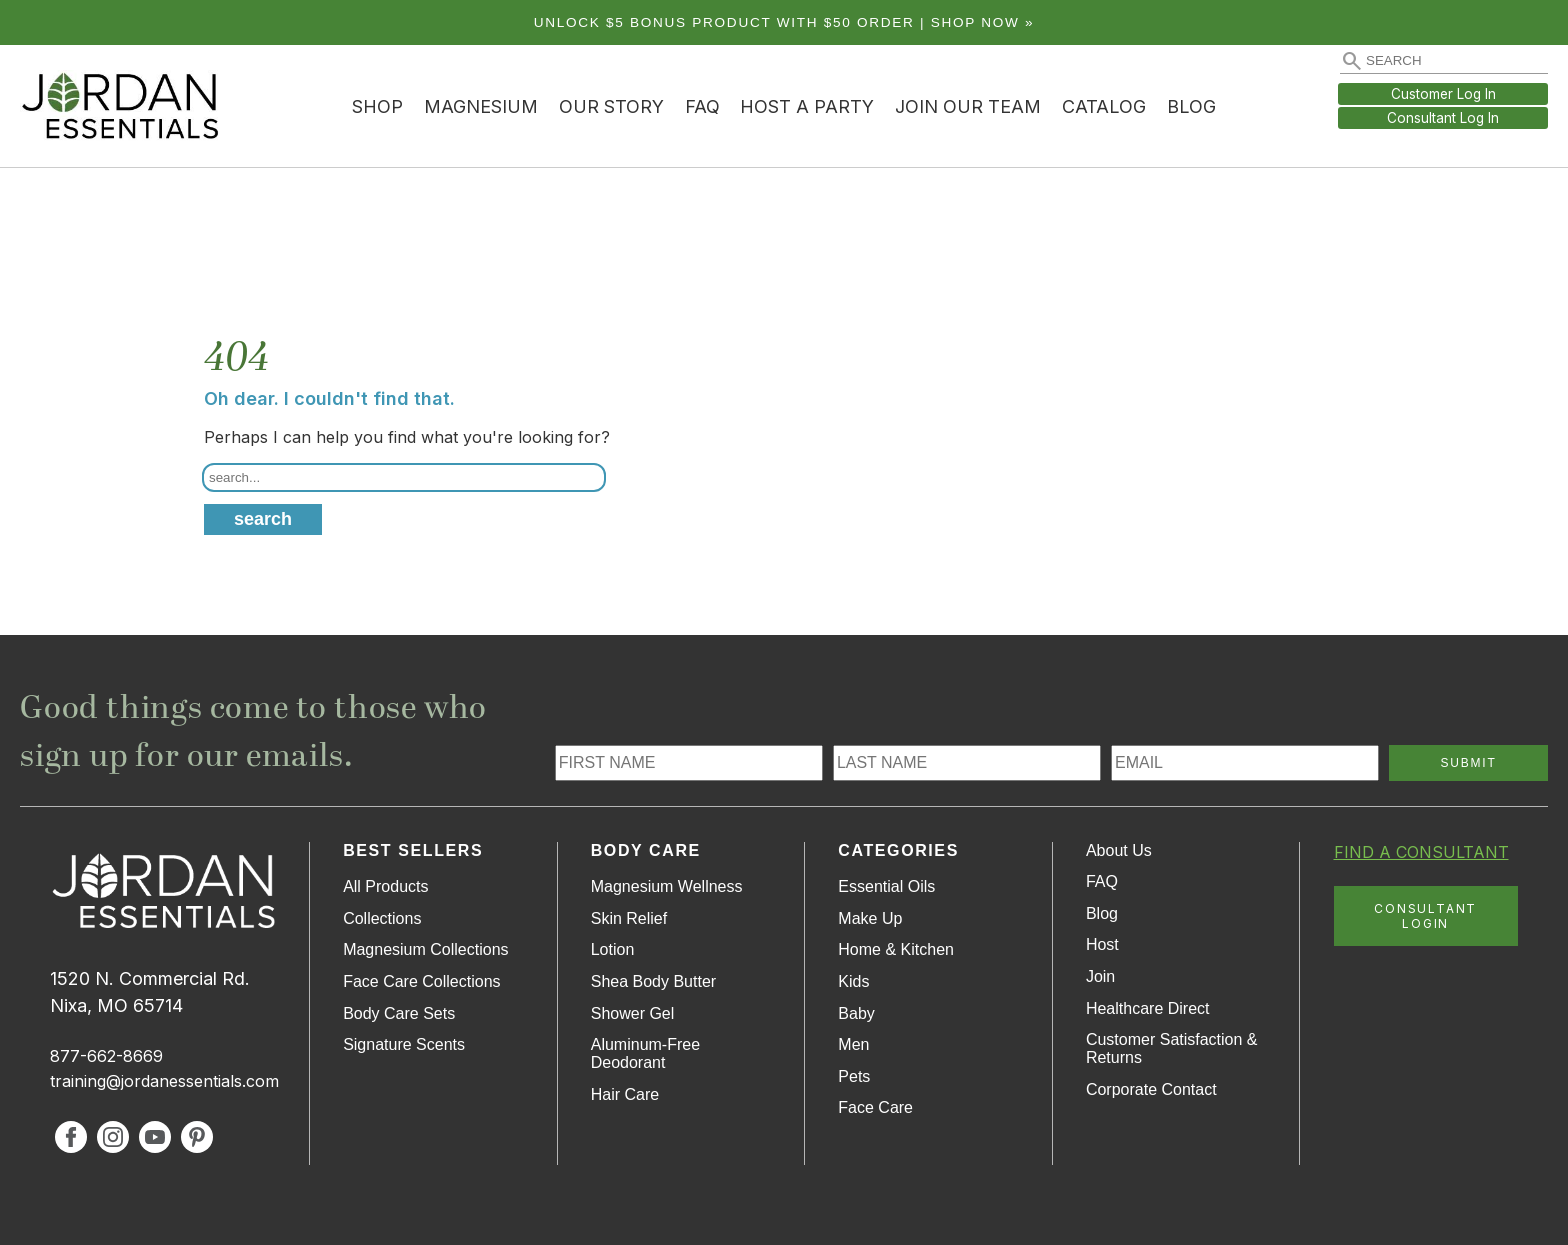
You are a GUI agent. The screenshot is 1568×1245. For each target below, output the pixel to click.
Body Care (646, 850)
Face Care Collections (421, 981)
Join (1100, 976)
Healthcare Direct (1148, 1008)
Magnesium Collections (425, 949)
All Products (385, 886)
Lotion (613, 949)
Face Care (875, 1107)
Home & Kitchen (896, 949)
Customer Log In (1443, 94)
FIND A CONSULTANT (1421, 852)
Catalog (1104, 106)
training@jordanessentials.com (164, 1081)
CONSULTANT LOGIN (1425, 916)
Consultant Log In (1443, 118)
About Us (1119, 850)
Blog (1191, 106)
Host (1102, 944)
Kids (853, 981)
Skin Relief (629, 918)
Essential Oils (886, 886)
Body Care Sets (399, 1013)
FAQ (702, 106)
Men (853, 1044)
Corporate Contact (1151, 1089)
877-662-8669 (106, 1056)
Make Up (870, 918)
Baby (856, 1013)
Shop (377, 106)
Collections (382, 918)
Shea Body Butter (653, 981)
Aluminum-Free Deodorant (645, 1053)
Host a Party (807, 106)
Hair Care (625, 1094)
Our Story (611, 106)
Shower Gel (633, 1013)
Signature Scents (404, 1044)
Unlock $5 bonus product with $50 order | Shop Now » (784, 22)
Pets (854, 1076)
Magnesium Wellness (667, 886)
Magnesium (481, 106)
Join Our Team (968, 106)
